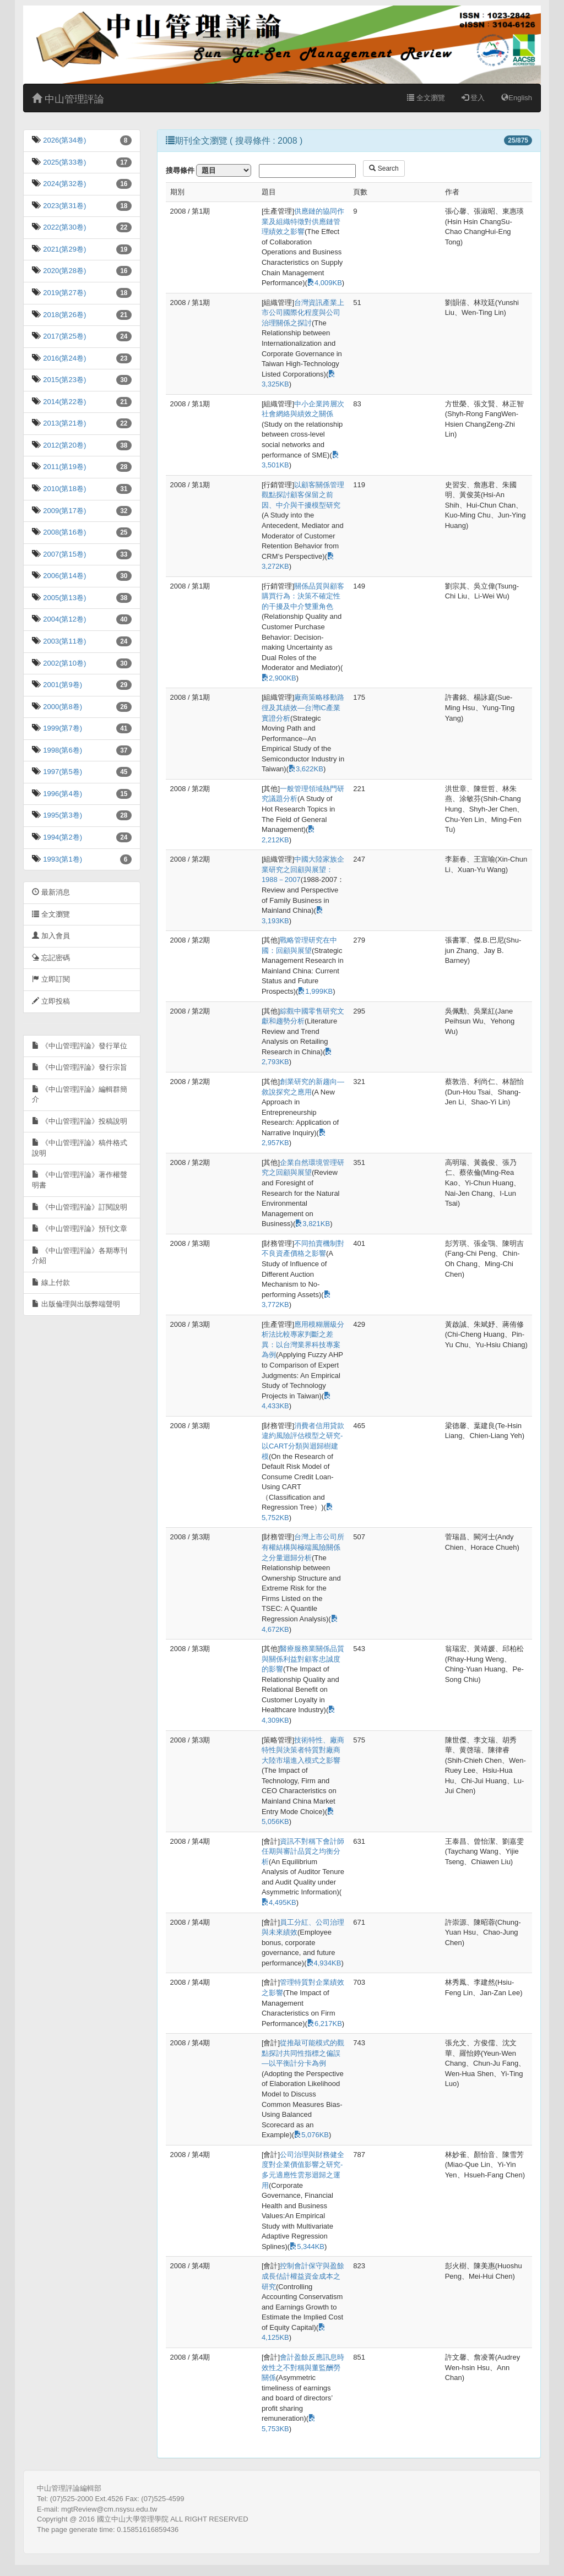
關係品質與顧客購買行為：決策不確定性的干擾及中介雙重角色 (303, 596)
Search (383, 168)
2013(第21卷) (63, 423)
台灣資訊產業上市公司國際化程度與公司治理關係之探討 (303, 312)
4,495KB (279, 1902)
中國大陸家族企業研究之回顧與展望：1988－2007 (303, 869)
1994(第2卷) (61, 837)
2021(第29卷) (63, 249)
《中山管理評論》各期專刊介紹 (79, 1255)
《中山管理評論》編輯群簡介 (79, 1094)
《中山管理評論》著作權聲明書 (79, 1179)
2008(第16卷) (63, 532)
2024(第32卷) (63, 183)
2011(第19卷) (63, 466)
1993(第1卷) (61, 859)
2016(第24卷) (63, 358)
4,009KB (324, 283)
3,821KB (312, 1223)
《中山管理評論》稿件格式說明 (79, 1148)
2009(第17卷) (63, 511)
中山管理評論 (68, 99)
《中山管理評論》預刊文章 (79, 1228)
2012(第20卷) (63, 445)
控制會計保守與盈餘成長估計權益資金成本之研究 (303, 2276)
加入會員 (51, 936)
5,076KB (311, 2135)
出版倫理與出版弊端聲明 (76, 1304)
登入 (473, 98)
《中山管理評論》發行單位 (79, 1046)
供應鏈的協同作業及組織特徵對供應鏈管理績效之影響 (303, 221)
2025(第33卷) (63, 162)
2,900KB (279, 678)
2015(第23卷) (63, 379)
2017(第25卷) (63, 336)
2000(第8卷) (61, 706)
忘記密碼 (51, 958)
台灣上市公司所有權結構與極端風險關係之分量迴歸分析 (303, 1547)
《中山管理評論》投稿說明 (79, 1121)
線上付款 (51, 1282)
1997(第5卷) (61, 771)
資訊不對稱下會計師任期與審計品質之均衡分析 (303, 1851)
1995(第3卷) (61, 815)
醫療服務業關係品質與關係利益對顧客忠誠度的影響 (303, 1658)
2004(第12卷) (63, 619)
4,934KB (324, 1963)
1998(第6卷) (61, 750)
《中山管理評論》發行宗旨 (79, 1067)
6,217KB (324, 2023)
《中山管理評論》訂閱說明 (79, 1207)
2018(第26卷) (63, 315)
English (516, 98)
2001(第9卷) (61, 684)
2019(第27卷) (63, 292)
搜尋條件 (180, 170)
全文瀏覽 (426, 98)
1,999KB (315, 991)
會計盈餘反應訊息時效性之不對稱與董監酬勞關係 (303, 2367)
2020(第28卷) (63, 270)
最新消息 (51, 892)
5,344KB (307, 2246)
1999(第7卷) (61, 728)
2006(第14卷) (63, 575)
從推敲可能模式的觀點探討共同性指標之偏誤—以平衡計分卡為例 (303, 2053)
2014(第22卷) (63, 401)
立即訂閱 (51, 979)
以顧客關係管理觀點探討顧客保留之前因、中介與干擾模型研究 (303, 495)
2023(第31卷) (63, 205)
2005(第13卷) (63, 597)
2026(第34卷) (63, 140)
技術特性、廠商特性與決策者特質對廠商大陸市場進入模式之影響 (303, 1750)
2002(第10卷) (63, 663)
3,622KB (306, 769)
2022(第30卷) (63, 227)
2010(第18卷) (63, 488)
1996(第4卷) (61, 793)
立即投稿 (51, 1001)
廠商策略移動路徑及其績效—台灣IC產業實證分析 (303, 707)
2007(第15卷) (63, 554)
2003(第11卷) (63, 641)
